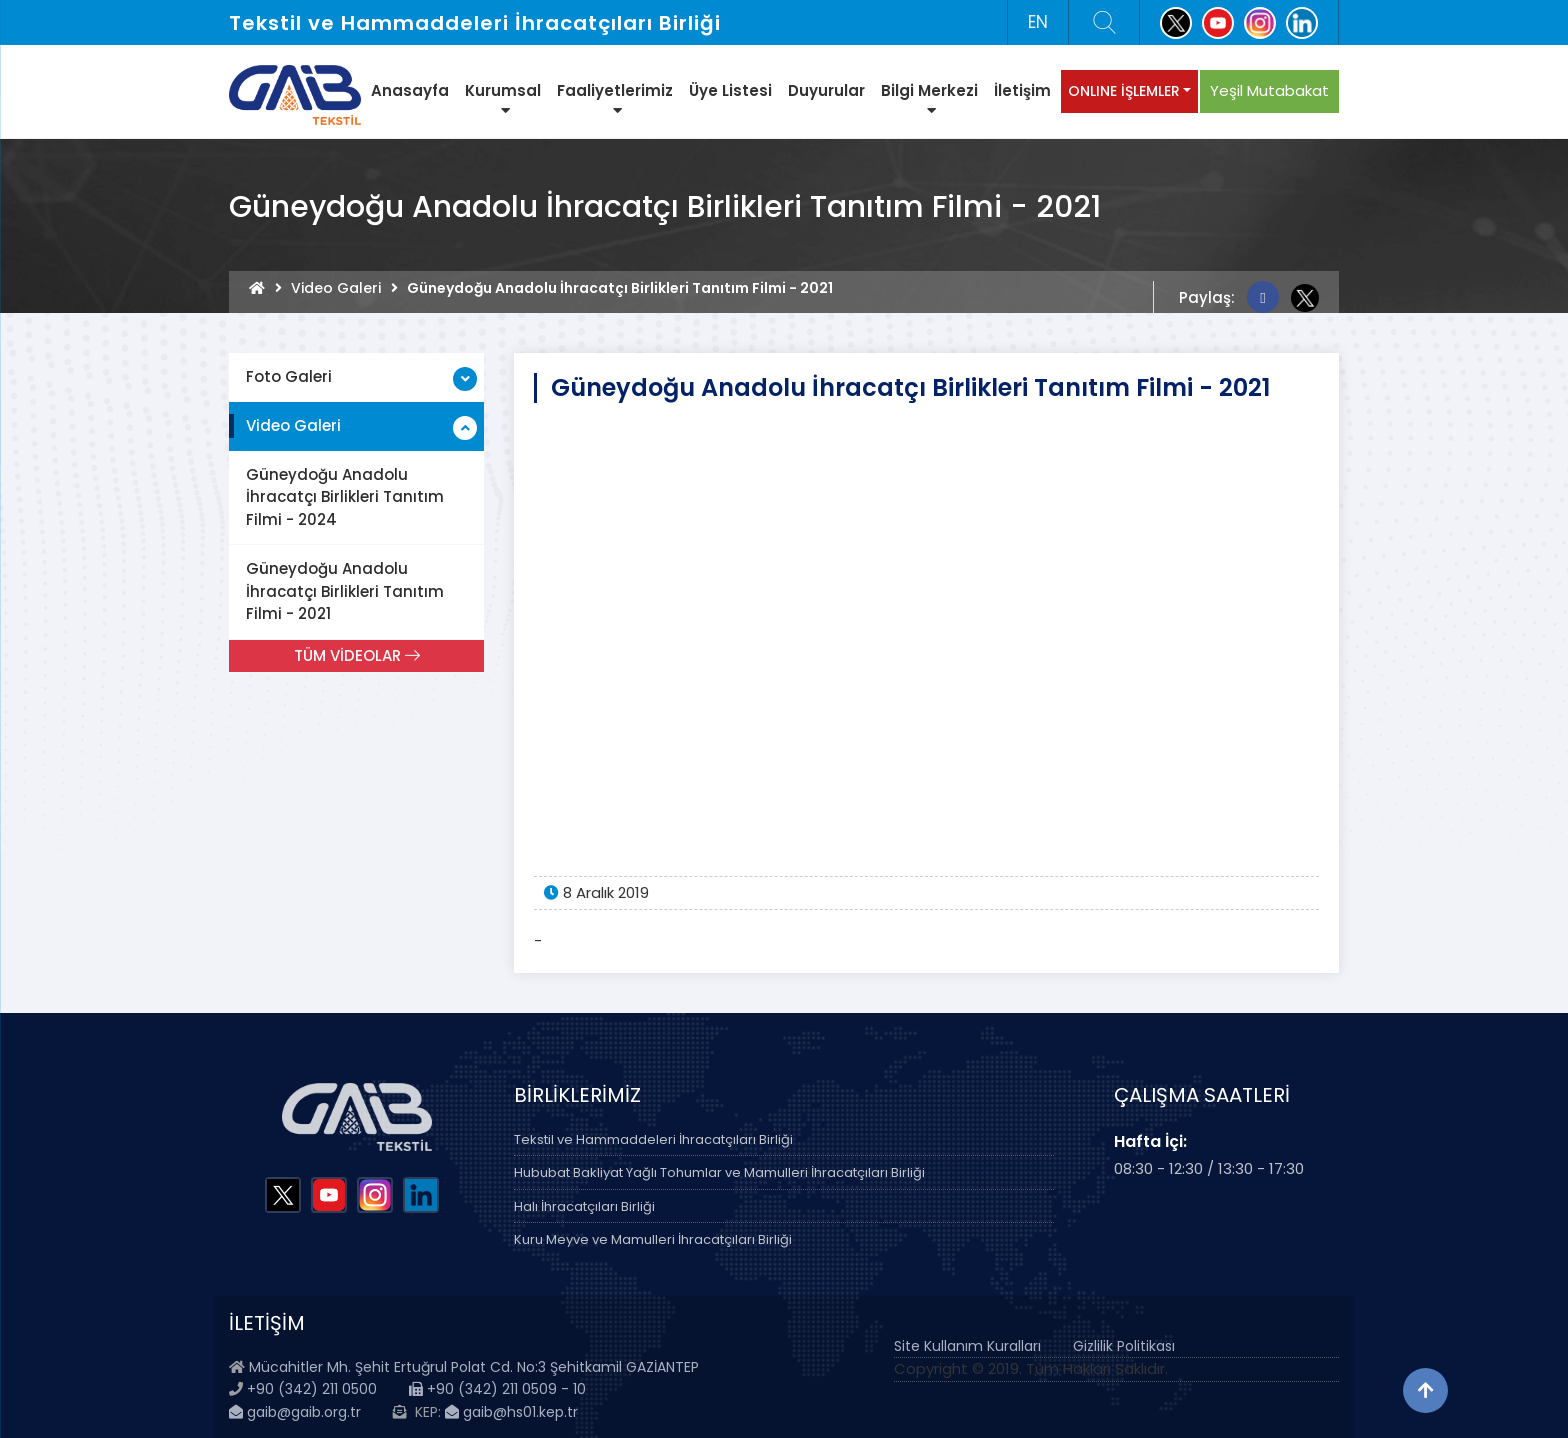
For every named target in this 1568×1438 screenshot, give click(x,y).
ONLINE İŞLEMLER (1124, 91)
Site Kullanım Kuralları (967, 1346)
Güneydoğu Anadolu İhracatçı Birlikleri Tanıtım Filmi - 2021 (345, 591)
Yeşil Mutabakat (1269, 90)
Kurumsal (503, 99)
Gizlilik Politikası (1124, 1346)
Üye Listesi (730, 90)
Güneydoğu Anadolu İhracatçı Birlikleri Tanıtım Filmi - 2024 (345, 497)
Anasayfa (410, 90)
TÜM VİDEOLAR (357, 655)
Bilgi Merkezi (929, 99)
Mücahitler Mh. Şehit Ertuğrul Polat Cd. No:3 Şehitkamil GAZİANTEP (474, 1367)
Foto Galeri (289, 376)
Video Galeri (336, 288)
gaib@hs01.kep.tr (511, 1412)
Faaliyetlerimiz (615, 99)
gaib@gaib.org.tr (295, 1412)
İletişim (1022, 90)
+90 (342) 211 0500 (312, 1389)
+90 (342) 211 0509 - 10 (497, 1389)
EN (1038, 22)
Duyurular (826, 90)
